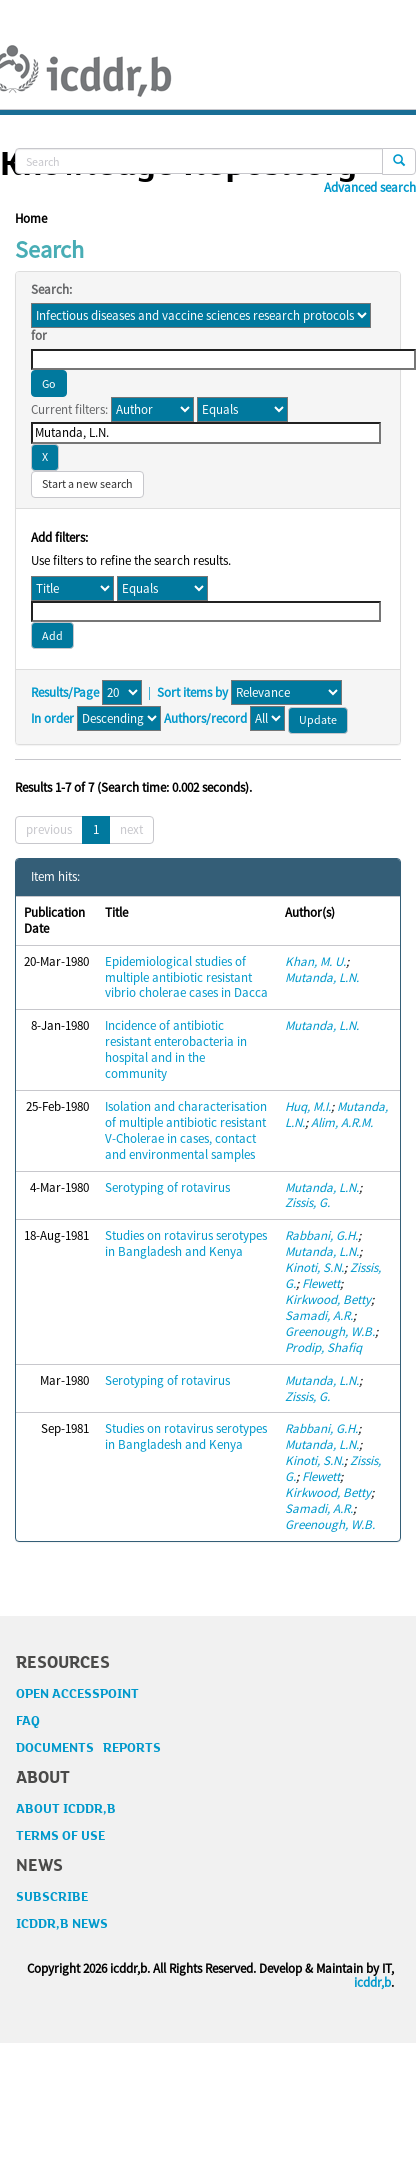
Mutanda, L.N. (322, 977)
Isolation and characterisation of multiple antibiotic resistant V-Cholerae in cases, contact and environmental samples (186, 1130)
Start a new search (87, 483)
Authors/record (205, 719)
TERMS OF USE (60, 1836)
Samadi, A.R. (319, 1315)
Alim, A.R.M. (342, 1122)
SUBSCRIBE (52, 1897)
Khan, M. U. (315, 961)
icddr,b (372, 1982)
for (39, 336)
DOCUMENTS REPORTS (88, 1748)
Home (31, 218)
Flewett (321, 1283)
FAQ (28, 1721)
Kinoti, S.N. (314, 1267)
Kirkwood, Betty (328, 1299)
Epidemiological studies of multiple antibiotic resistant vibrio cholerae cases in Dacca (186, 977)
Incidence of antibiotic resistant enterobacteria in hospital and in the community (176, 1049)
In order (52, 719)
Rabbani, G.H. (321, 1235)
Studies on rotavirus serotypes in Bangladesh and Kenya (186, 1243)
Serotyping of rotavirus (167, 1187)
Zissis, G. (307, 1202)
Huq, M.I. (308, 1106)
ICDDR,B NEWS (62, 1924)
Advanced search (370, 188)
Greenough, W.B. (330, 1331)
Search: (51, 290)
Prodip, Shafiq (323, 1347)
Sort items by (192, 693)
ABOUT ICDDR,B (66, 1809)
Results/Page (65, 693)
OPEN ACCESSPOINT (77, 1694)
